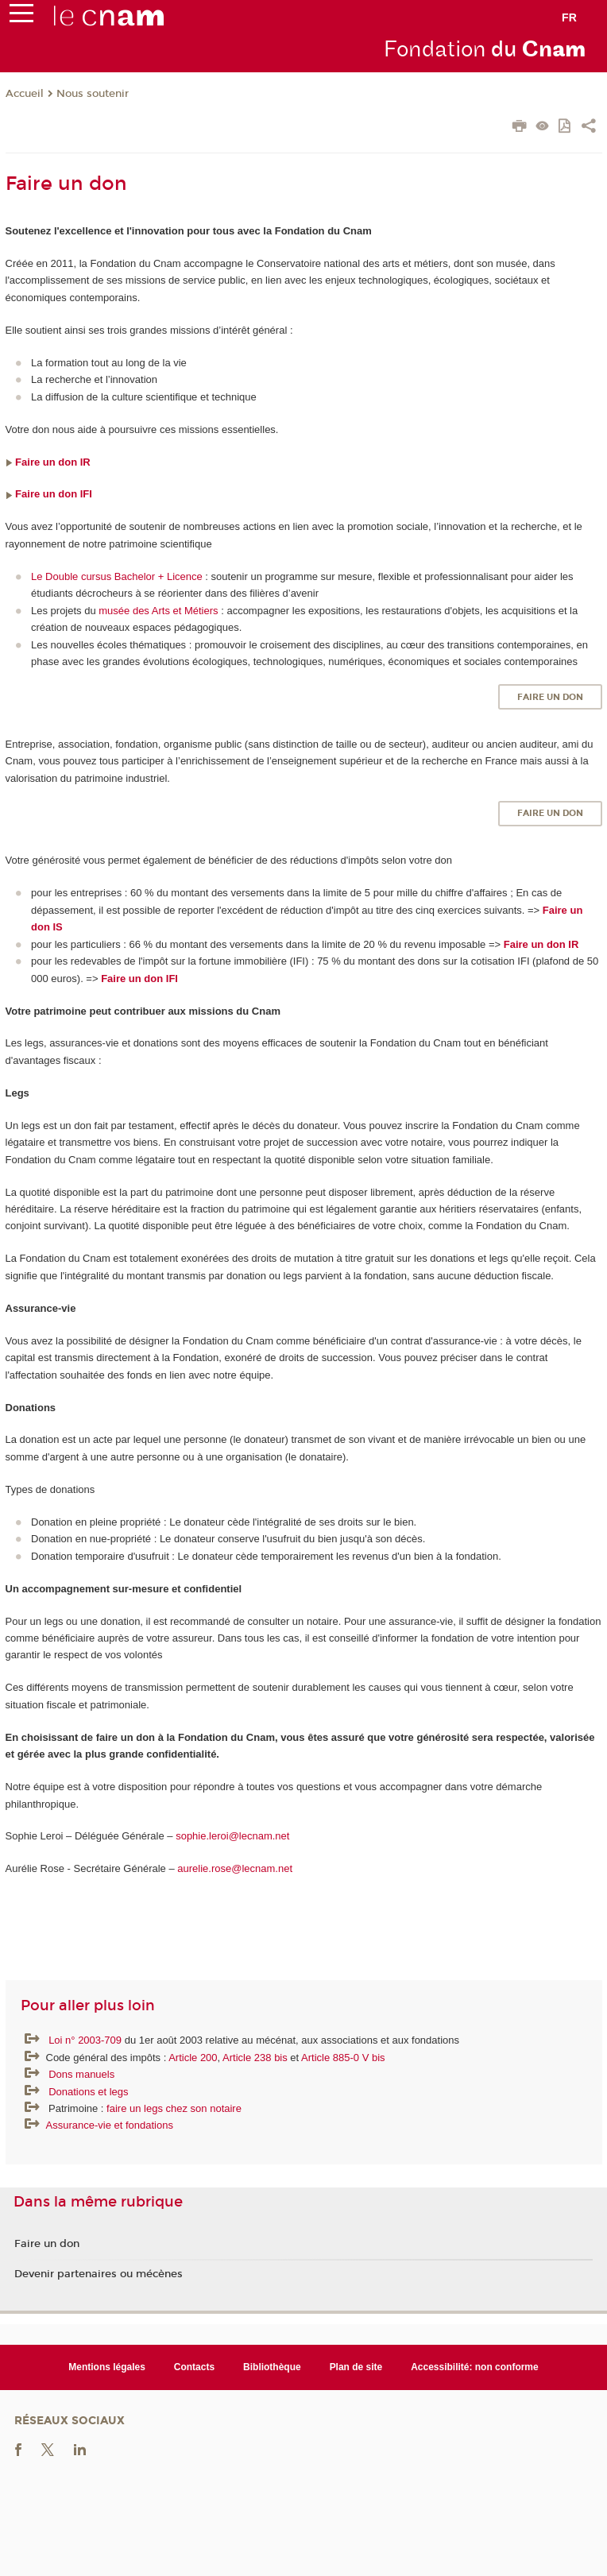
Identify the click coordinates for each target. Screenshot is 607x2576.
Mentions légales (106, 2367)
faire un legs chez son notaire (174, 2108)
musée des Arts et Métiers (158, 611)
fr (569, 17)
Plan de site (356, 2367)
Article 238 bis (255, 2058)
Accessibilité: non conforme (475, 2367)
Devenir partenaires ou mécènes (98, 2274)
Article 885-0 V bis (343, 2058)
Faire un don (550, 697)
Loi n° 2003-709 (86, 2040)
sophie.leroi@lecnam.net (234, 1836)
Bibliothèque (272, 2367)
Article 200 (192, 2058)
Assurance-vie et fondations (109, 2125)
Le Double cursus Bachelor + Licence (117, 576)
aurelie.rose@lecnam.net (234, 1868)
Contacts (194, 2367)
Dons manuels (81, 2074)
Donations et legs (88, 2092)
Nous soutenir (92, 93)
